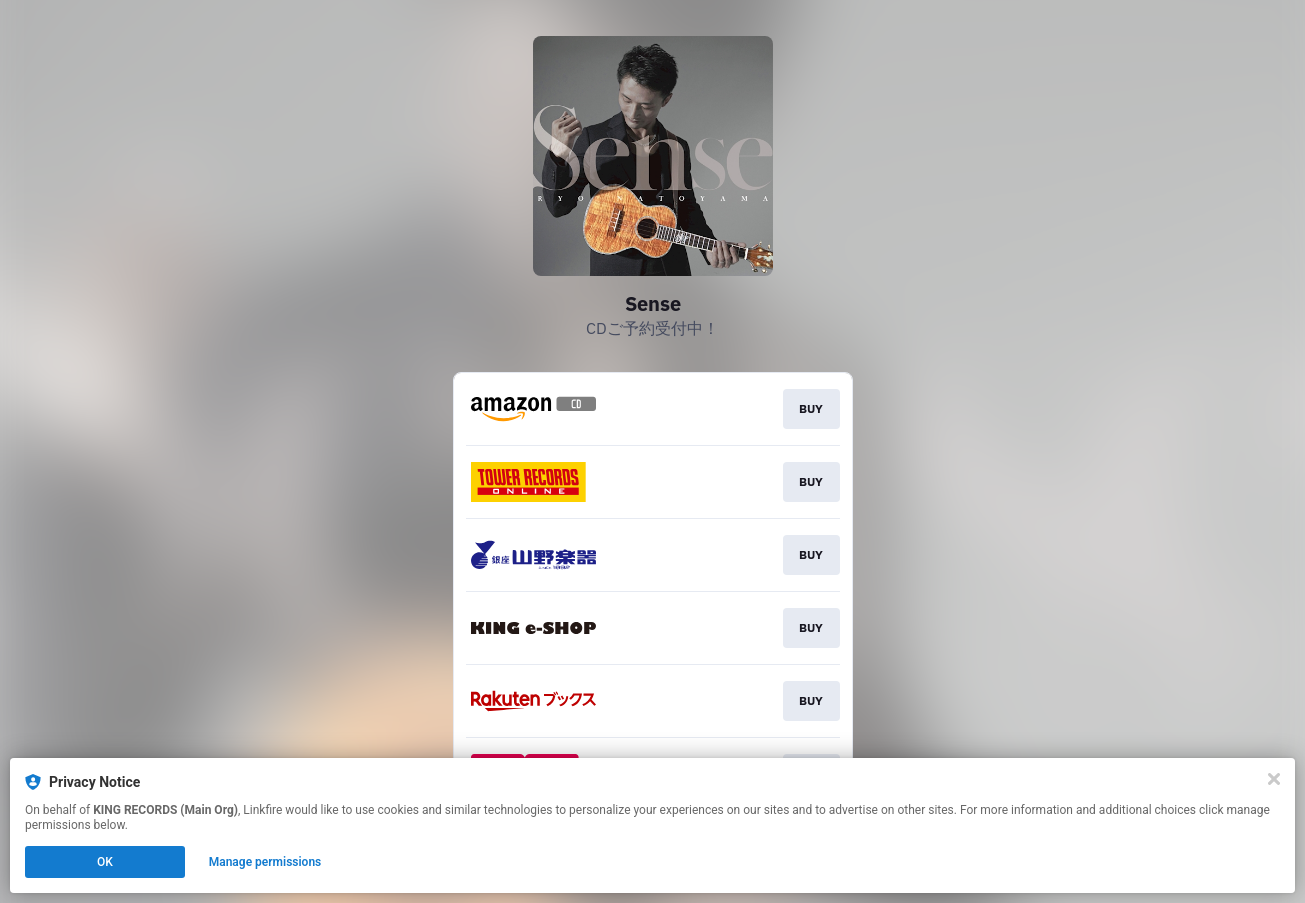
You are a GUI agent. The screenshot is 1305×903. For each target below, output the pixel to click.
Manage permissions (265, 862)
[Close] (1274, 779)
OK (105, 862)
